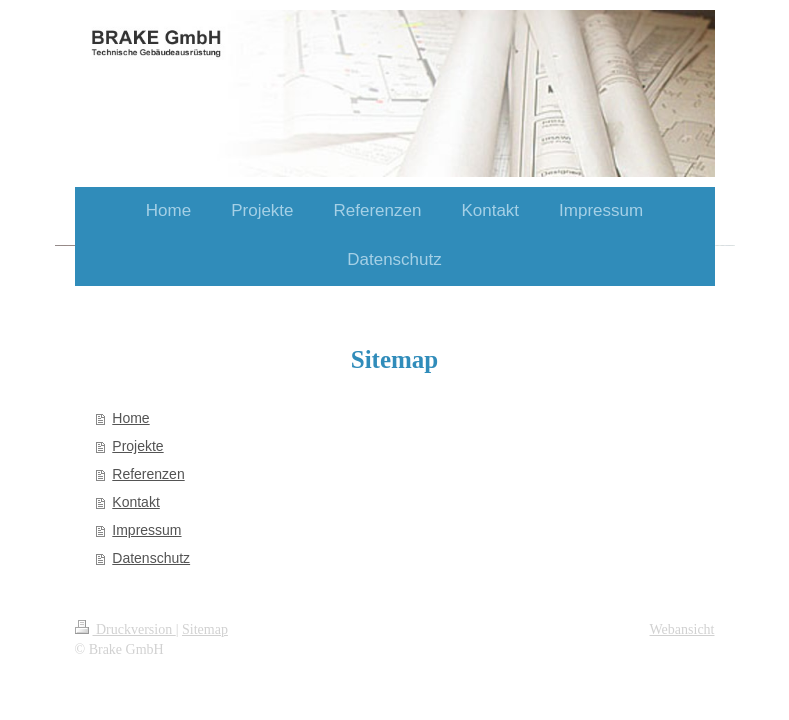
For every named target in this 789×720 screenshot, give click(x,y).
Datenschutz (151, 558)
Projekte (137, 446)
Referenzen (148, 474)
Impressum (146, 530)
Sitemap (205, 629)
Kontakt (135, 502)
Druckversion (125, 629)
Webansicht (682, 629)
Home (130, 418)
